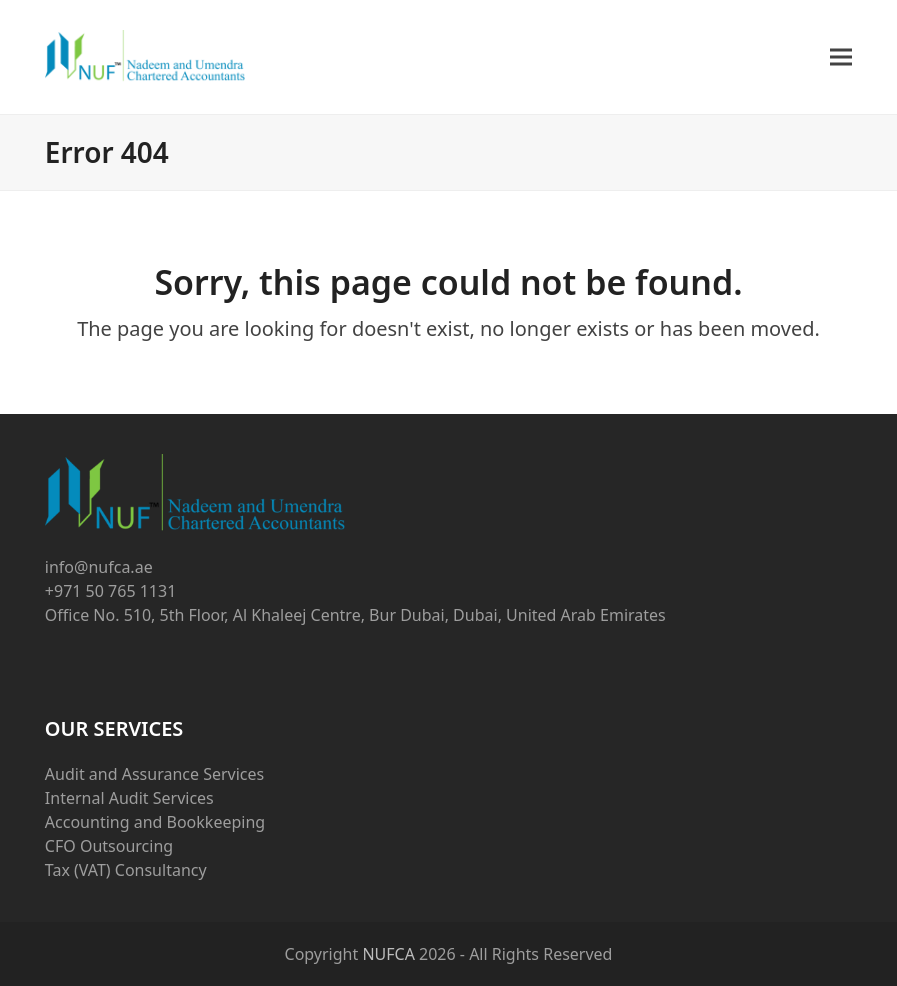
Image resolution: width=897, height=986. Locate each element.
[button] (841, 57)
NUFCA (388, 954)
